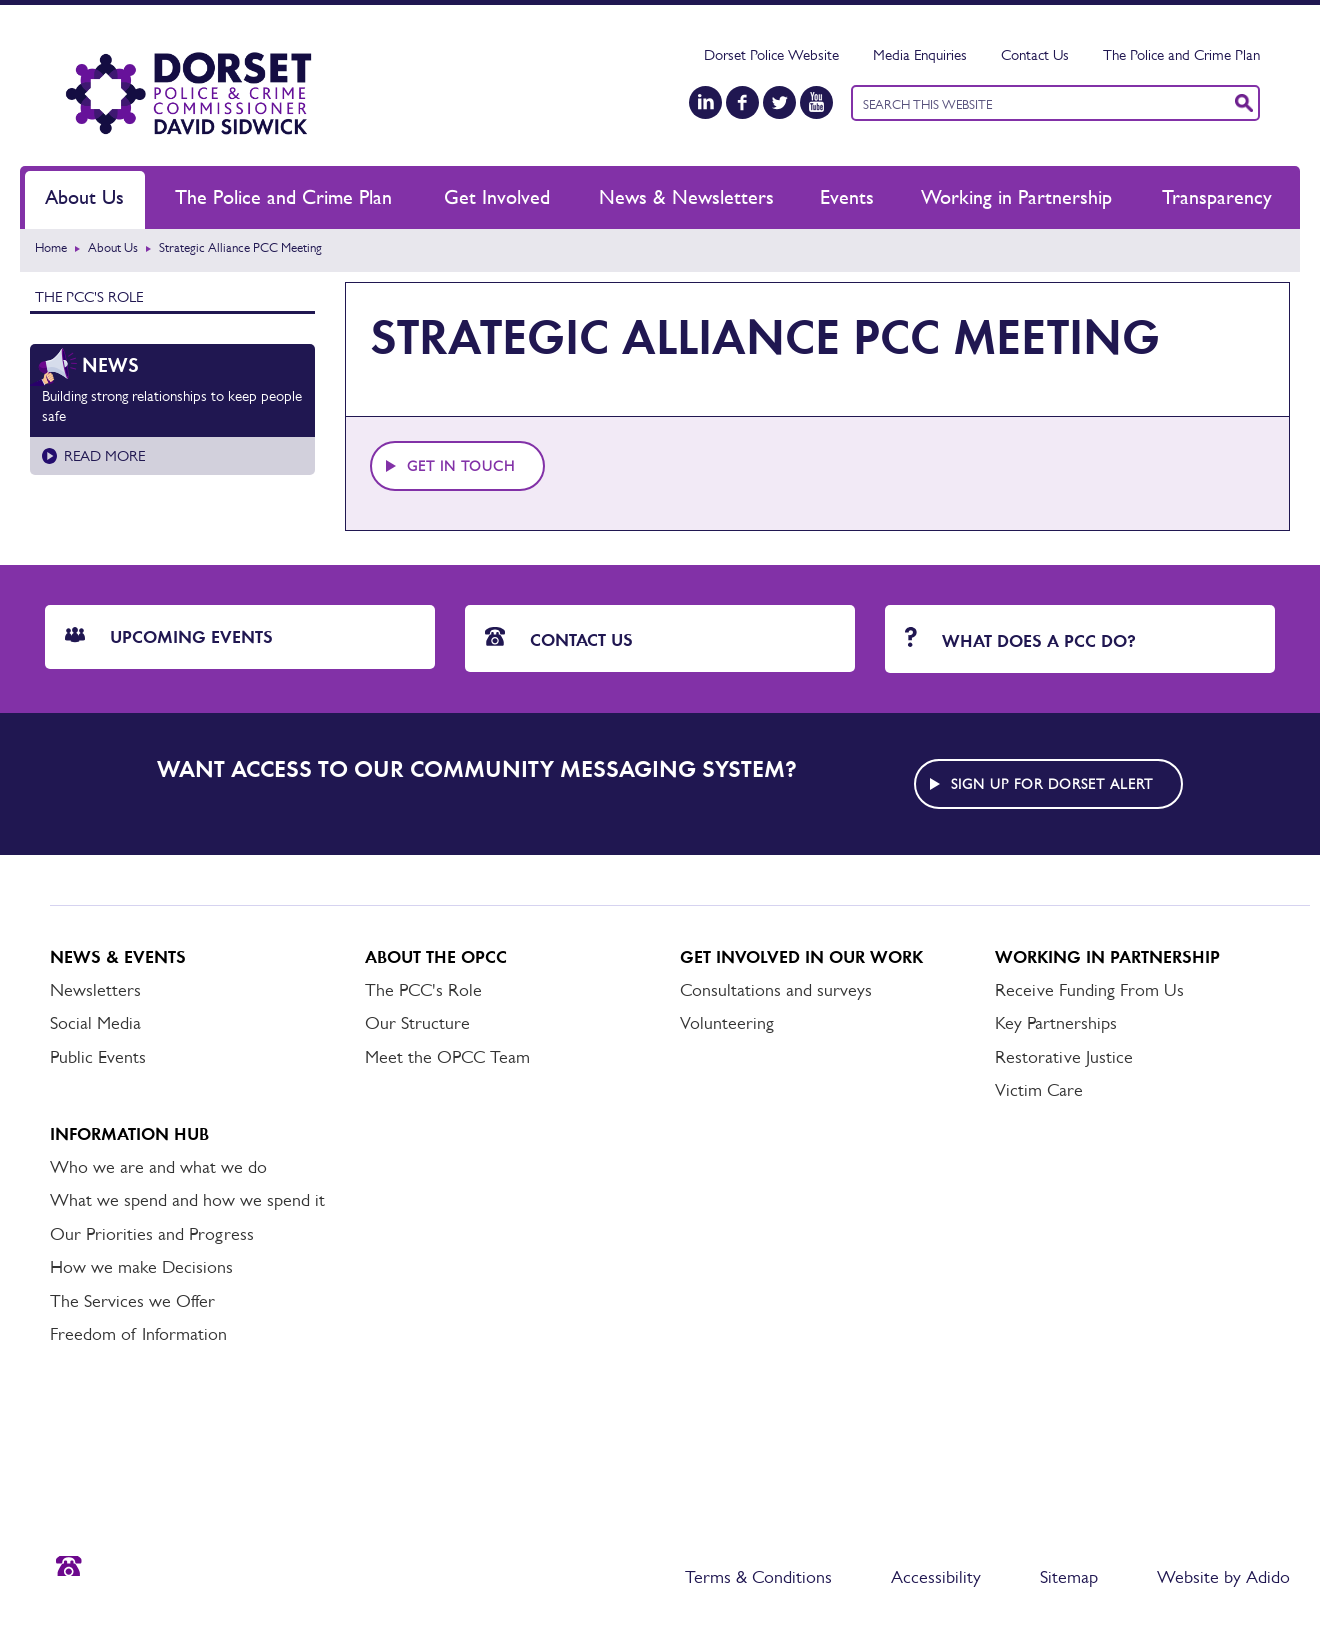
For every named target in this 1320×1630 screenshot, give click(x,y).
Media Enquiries (920, 54)
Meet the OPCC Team (447, 1057)
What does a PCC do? (1020, 639)
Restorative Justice (1064, 1057)
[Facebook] (742, 102)
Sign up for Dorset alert (1052, 784)
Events (847, 197)
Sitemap (1069, 1577)
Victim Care (1039, 1090)
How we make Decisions (141, 1267)
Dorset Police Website (771, 54)
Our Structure (417, 1023)
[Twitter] (779, 102)
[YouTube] (816, 102)
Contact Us (1035, 54)
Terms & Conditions (758, 1577)
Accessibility (936, 1577)
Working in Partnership (1016, 197)
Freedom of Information (138, 1334)
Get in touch (461, 466)
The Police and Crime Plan (1181, 54)
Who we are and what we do (158, 1167)
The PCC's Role (89, 296)
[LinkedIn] (705, 102)
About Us (84, 197)
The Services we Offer (132, 1301)
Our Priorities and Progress (152, 1234)
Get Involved (497, 197)
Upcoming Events (169, 637)
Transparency (1217, 197)
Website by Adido (1223, 1577)
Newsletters (95, 990)
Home (51, 247)
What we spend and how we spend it (187, 1200)
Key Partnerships (1056, 1023)
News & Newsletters (686, 197)
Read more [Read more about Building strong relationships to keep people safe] (104, 455)
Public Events (98, 1057)
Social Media (95, 1023)
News (110, 365)
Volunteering (727, 1023)
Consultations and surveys (776, 990)
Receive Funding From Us (1089, 990)
